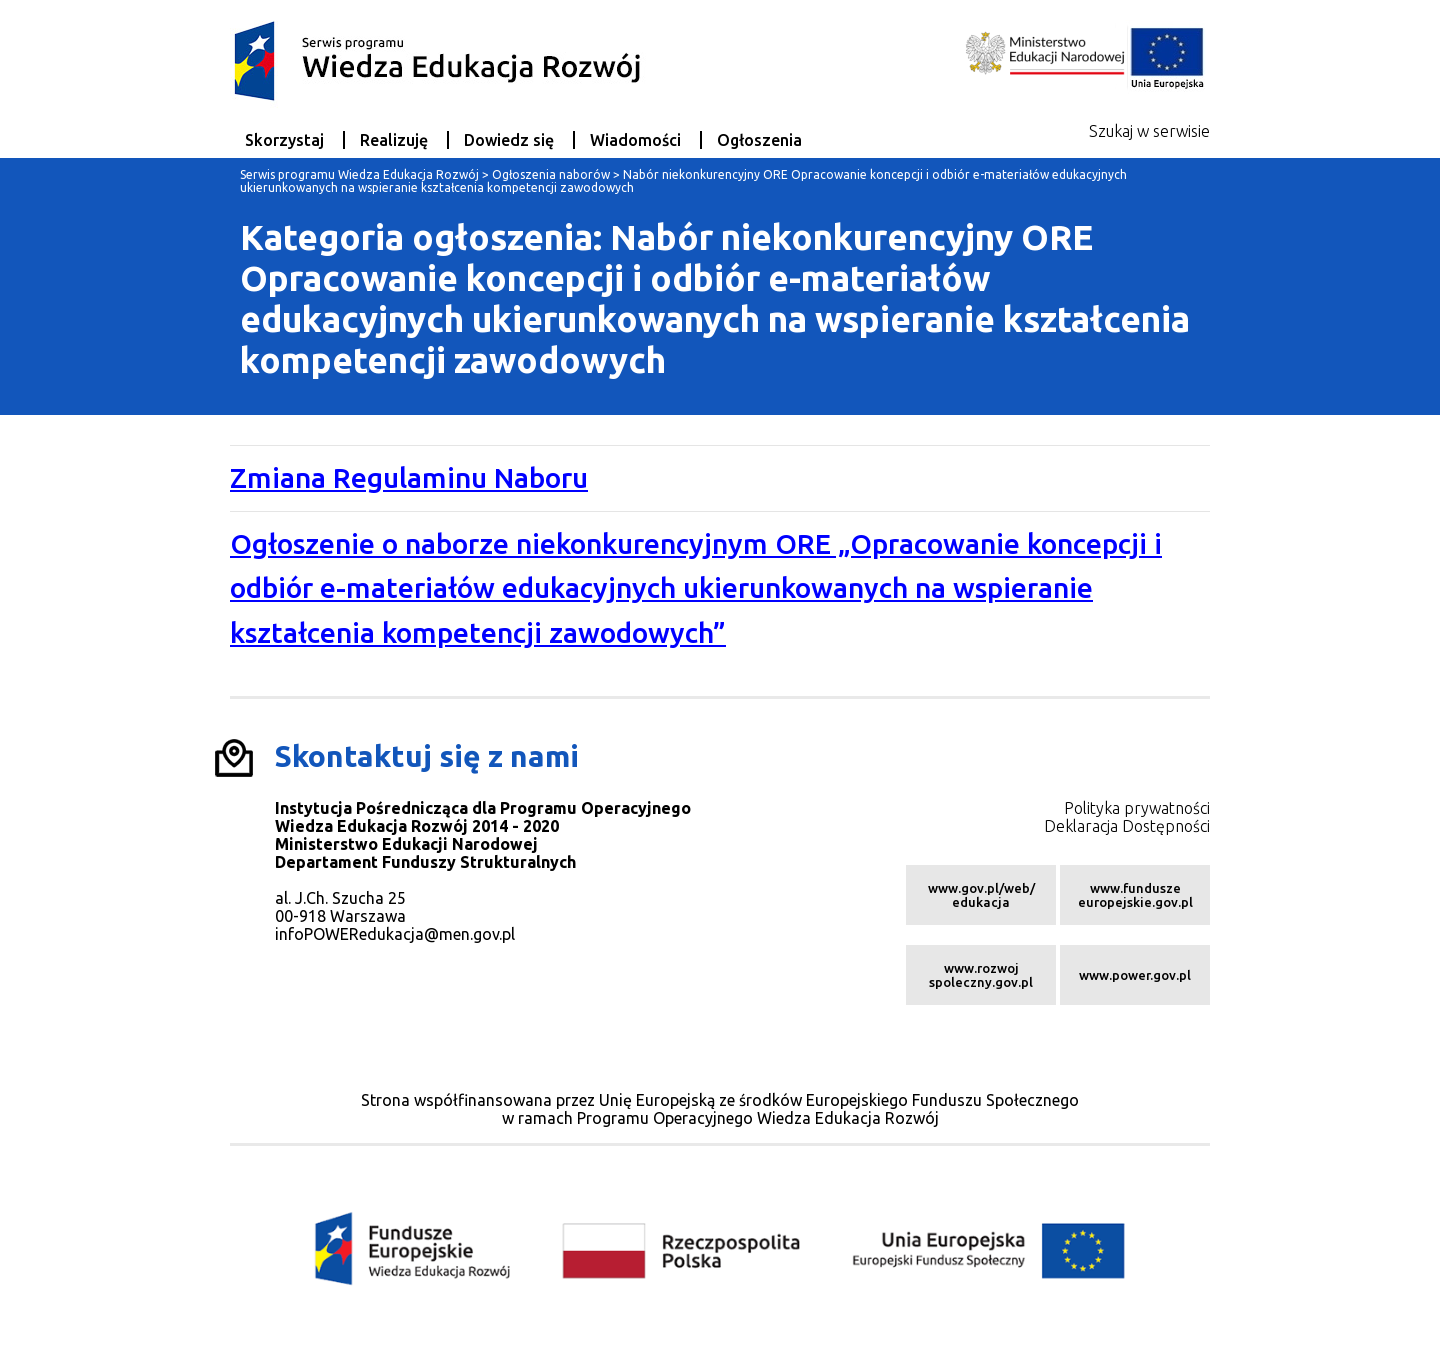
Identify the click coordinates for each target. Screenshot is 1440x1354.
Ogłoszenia (759, 140)
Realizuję (394, 140)
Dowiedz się (509, 140)
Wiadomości (635, 140)
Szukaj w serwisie (1149, 131)
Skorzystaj (284, 140)
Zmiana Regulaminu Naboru (409, 477)
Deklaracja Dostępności (1127, 826)
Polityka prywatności (1137, 808)
